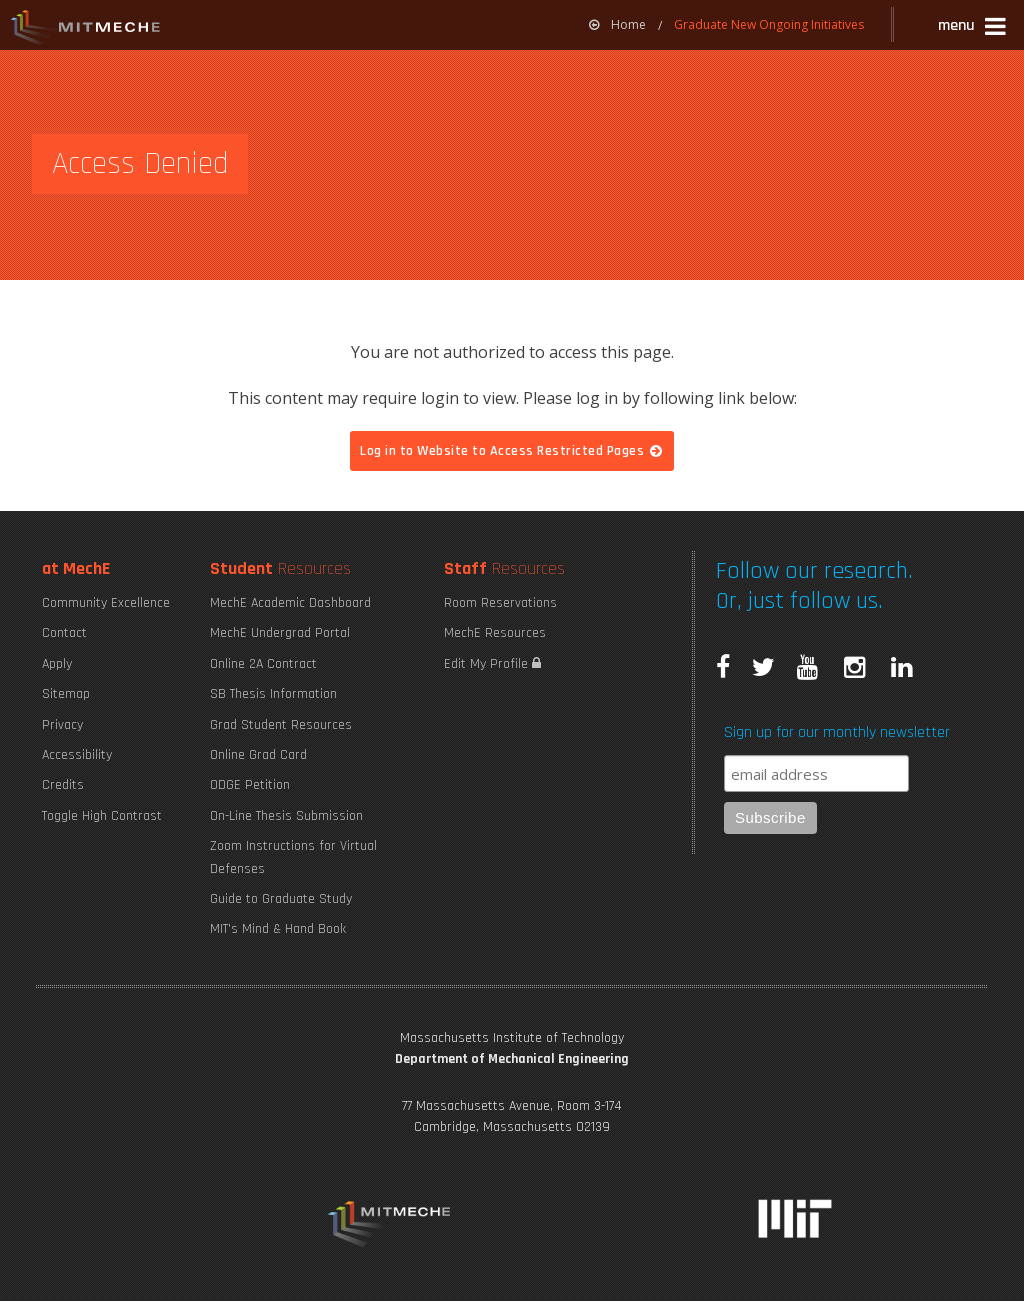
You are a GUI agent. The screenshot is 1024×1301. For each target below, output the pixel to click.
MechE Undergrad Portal (280, 633)
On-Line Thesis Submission (286, 816)
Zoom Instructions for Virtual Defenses (293, 857)
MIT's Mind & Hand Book (278, 929)
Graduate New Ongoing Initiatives (769, 24)
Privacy (62, 725)
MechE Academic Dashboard (290, 603)
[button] (973, 28)
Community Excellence (106, 603)
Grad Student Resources (281, 725)
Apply (57, 664)
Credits (63, 785)
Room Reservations (500, 603)
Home (617, 24)
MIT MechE (86, 30)
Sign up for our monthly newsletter (837, 732)
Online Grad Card (258, 755)
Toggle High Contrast (102, 816)
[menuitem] (617, 25)
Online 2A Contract (263, 664)
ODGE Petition (250, 785)
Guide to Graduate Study (281, 899)
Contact (64, 633)
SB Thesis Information (273, 694)
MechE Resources (495, 633)
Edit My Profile (492, 664)
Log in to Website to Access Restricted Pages (512, 451)
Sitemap (66, 694)
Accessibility (77, 755)
